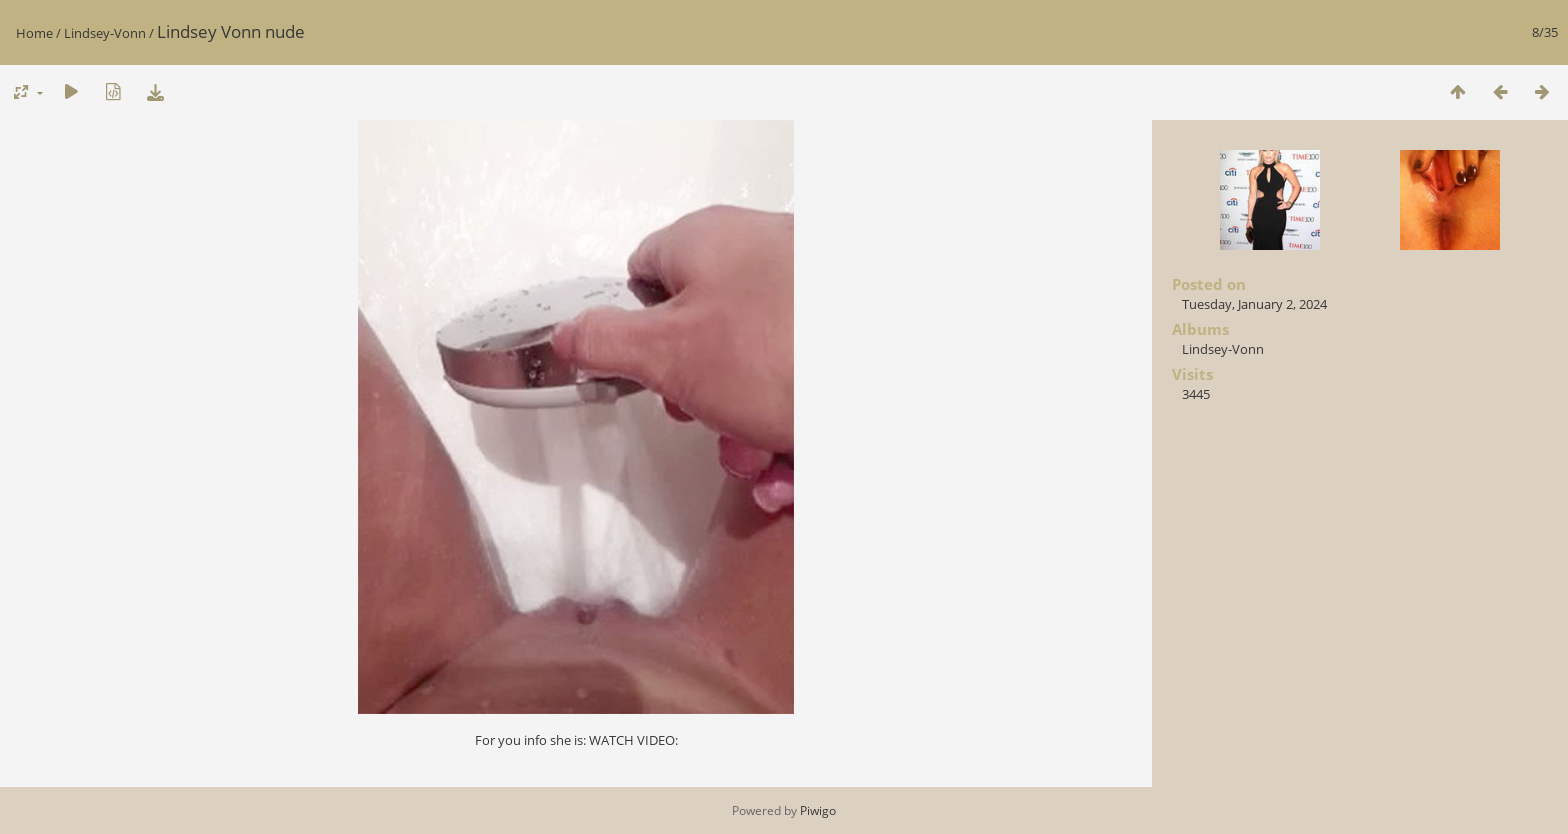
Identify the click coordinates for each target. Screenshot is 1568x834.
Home (34, 33)
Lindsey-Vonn (105, 33)
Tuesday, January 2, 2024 (1254, 304)
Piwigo (818, 810)
